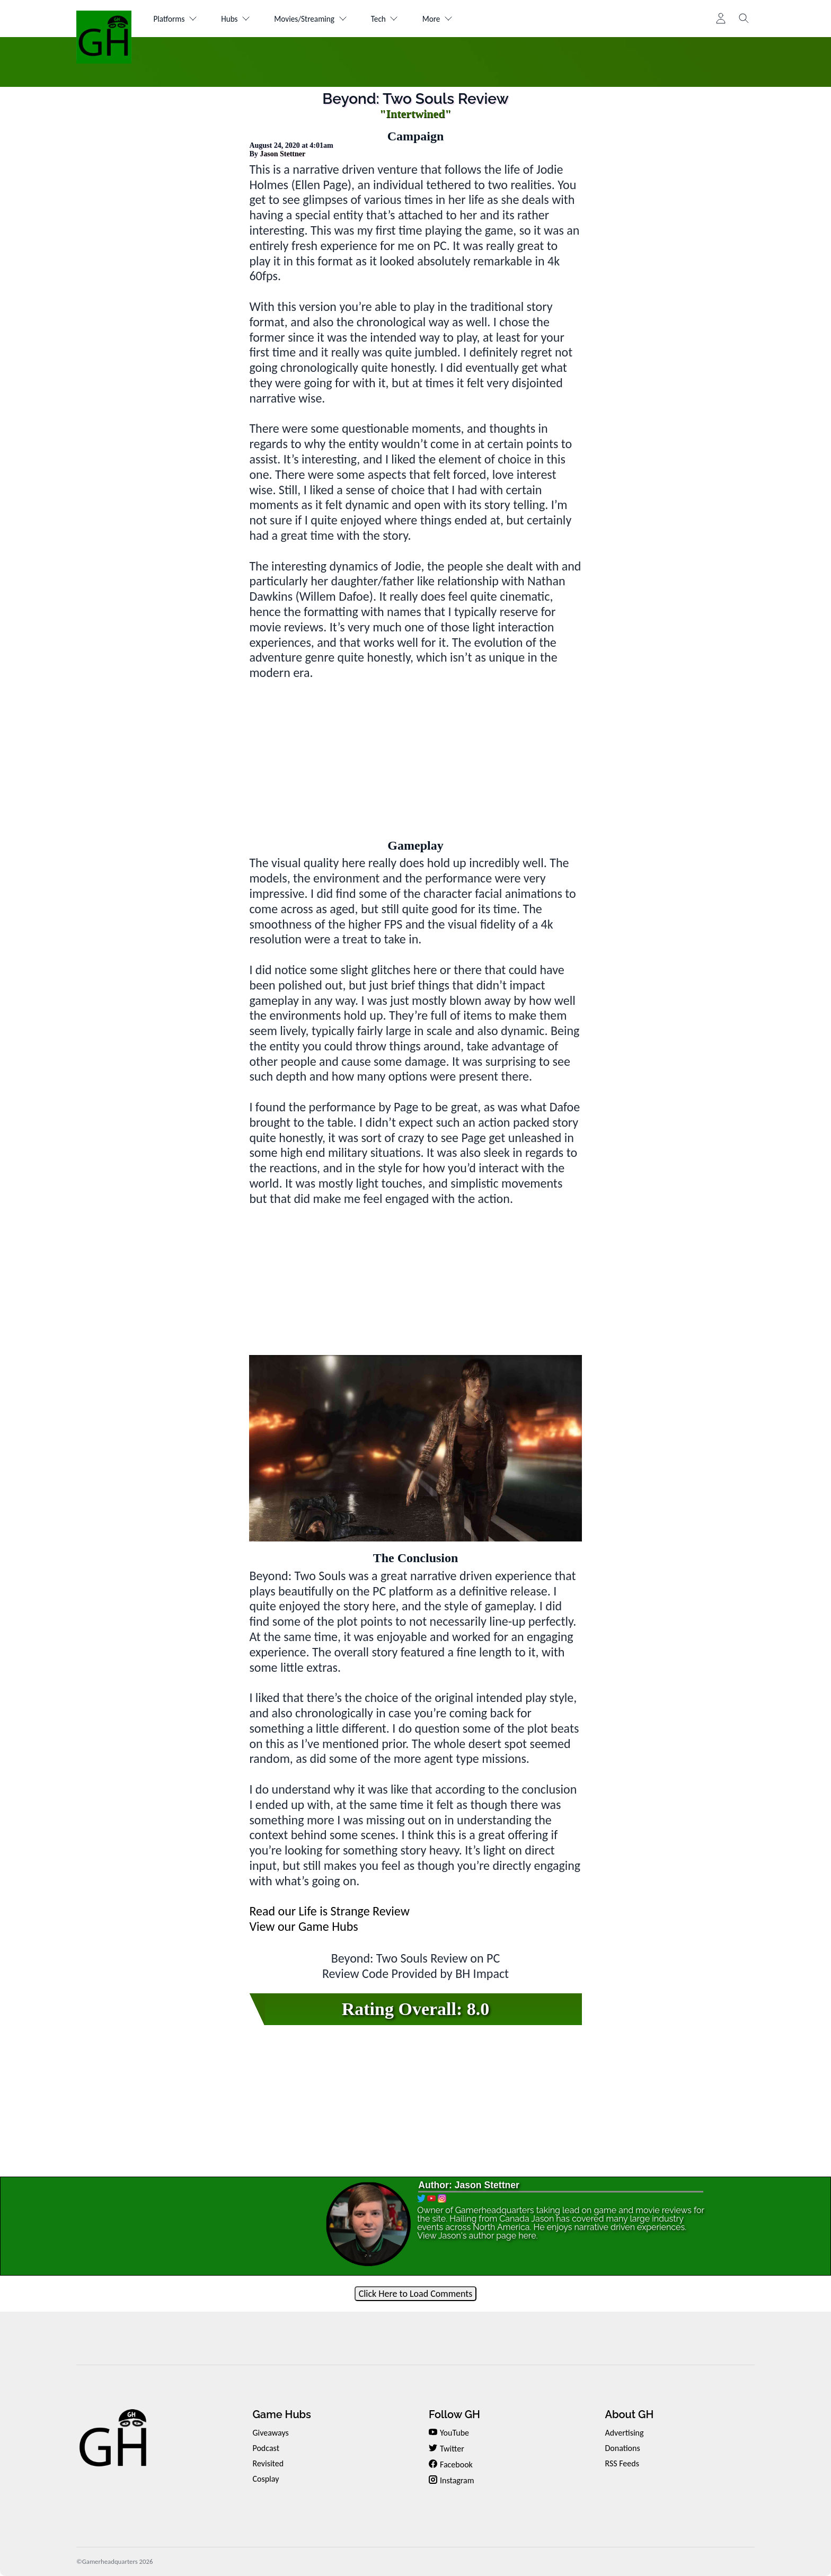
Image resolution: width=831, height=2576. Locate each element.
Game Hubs (281, 2414)
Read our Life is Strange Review (329, 1911)
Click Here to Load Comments (416, 2293)
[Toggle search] (744, 18)
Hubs (241, 19)
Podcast (265, 2448)
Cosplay (265, 2479)
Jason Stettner (282, 154)
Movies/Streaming (321, 19)
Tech (399, 19)
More (455, 19)
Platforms (177, 19)
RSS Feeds (622, 2463)
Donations (622, 2448)
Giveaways (270, 2433)
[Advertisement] (416, 755)
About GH (629, 2414)
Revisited (268, 2463)
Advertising (624, 2433)
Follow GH (454, 2414)
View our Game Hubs (303, 1926)
